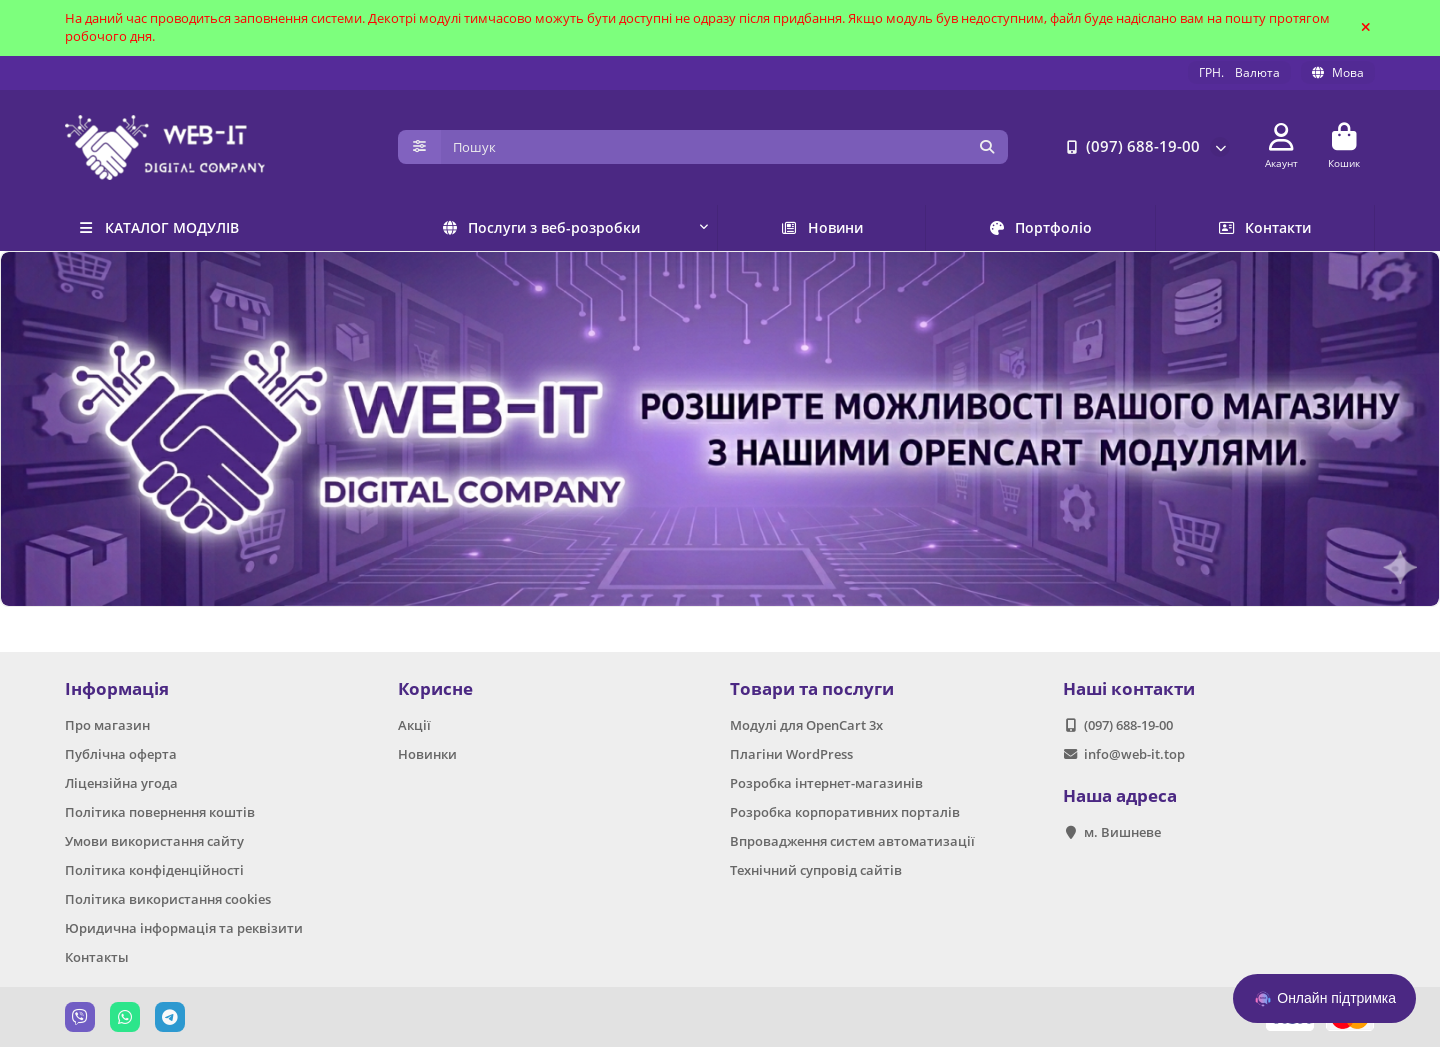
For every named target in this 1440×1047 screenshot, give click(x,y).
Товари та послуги (812, 688)
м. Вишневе (1122, 832)
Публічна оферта (121, 754)
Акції (414, 725)
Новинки (427, 754)
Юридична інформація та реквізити (184, 928)
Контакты (97, 957)
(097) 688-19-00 (1129, 147)
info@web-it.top (1134, 754)
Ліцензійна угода (121, 783)
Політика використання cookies (168, 899)
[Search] (725, 147)
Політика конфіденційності (154, 870)
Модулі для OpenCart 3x (806, 725)
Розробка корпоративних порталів (845, 812)
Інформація (117, 688)
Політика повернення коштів (160, 812)
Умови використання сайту (154, 841)
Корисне (435, 688)
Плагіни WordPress (791, 754)
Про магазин (107, 725)
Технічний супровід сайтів (816, 870)
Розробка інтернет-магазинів (826, 783)
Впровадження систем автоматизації (852, 841)
